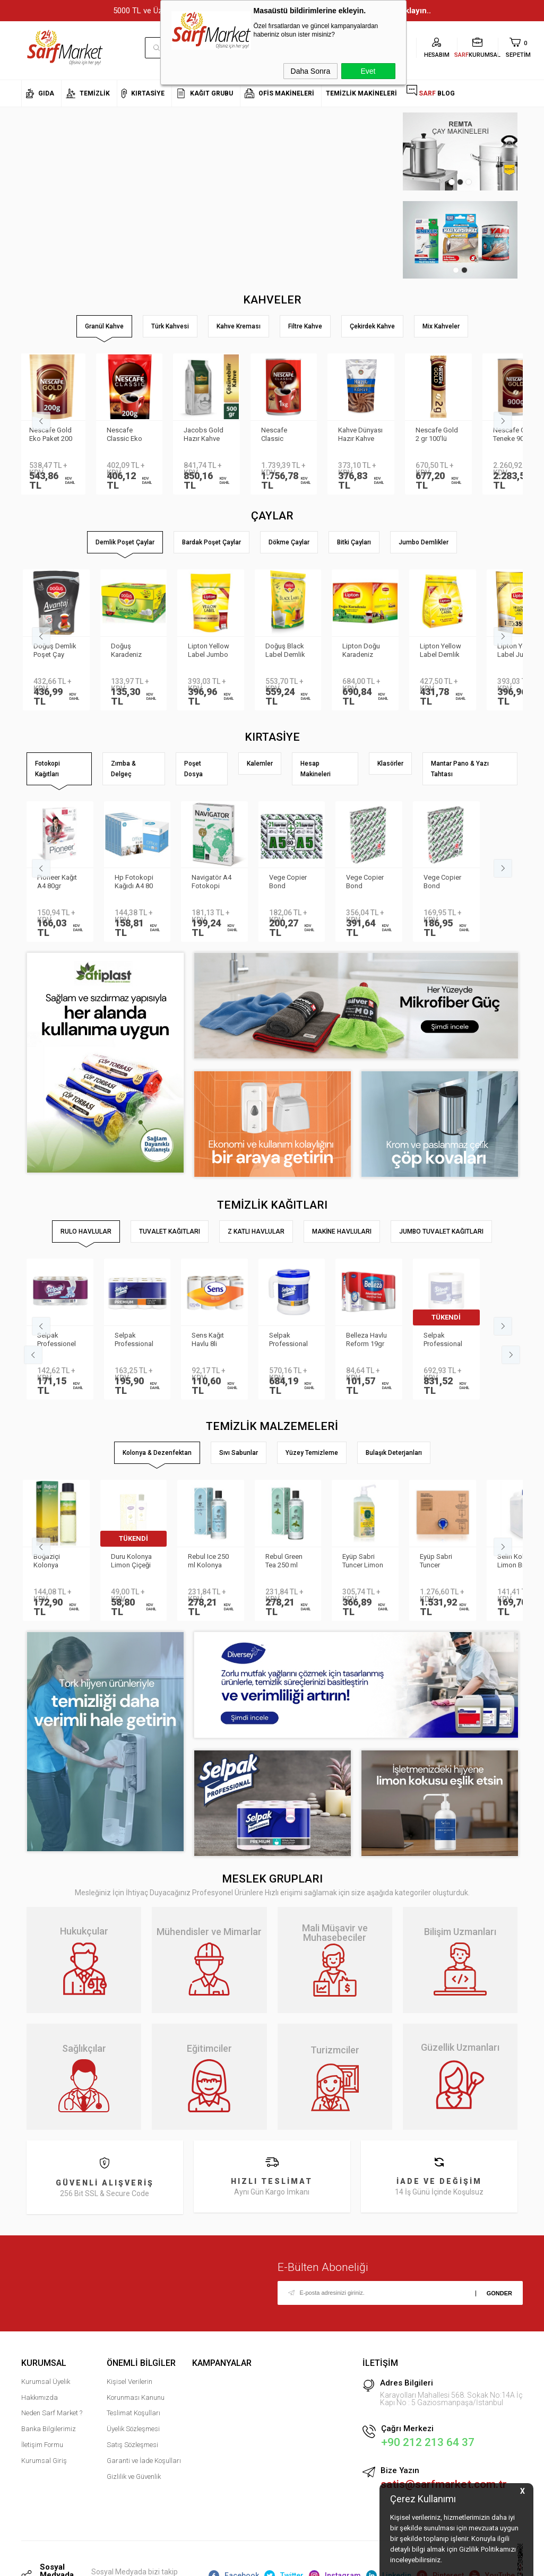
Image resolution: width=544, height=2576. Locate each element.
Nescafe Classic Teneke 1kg (286, 435)
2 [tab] (460, 182)
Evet (367, 71)
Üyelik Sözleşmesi (133, 2429)
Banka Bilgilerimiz (48, 2429)
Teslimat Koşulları (133, 2413)
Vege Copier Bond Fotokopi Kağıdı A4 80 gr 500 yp (443, 882)
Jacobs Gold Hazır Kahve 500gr (211, 435)
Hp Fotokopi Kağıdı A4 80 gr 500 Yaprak (136, 882)
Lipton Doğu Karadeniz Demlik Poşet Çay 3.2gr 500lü (366, 651)
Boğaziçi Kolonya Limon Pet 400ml (52, 1561)
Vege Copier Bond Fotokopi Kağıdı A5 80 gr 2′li (288, 882)
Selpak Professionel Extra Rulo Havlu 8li (56, 1340)
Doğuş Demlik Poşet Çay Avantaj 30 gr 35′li (58, 651)
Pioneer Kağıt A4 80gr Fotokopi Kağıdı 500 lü (57, 882)
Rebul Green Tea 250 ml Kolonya (287, 1561)
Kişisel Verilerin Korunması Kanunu (136, 2389)
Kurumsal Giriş (44, 2461)
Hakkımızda (39, 2397)
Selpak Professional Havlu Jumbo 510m (444, 1340)
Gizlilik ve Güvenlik (134, 2476)
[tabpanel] (460, 151)
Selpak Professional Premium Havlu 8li (137, 1340)
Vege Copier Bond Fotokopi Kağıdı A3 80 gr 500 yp (365, 882)
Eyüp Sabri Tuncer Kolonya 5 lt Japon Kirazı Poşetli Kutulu (444, 1561)
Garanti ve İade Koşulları (144, 2461)
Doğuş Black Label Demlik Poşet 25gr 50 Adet (290, 651)
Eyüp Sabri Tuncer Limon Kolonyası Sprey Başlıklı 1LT (366, 1561)
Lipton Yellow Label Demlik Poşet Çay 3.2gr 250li (444, 651)
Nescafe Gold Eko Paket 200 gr (58, 435)
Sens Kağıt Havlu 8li (208, 1339)
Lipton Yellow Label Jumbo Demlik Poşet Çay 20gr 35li (212, 651)
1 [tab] (451, 182)
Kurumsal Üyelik (45, 2382)
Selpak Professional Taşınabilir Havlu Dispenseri (288, 1340)
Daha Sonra (311, 71)
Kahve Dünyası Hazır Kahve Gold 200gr (368, 435)
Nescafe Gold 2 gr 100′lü (445, 434)
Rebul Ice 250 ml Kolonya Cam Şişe (212, 1561)
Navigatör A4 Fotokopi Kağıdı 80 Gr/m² (211, 882)
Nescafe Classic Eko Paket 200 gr (133, 435)
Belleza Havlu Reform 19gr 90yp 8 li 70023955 (366, 1340)
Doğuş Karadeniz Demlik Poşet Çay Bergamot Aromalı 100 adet (136, 651)
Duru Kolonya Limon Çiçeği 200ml (135, 1561)
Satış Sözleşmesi (132, 2445)
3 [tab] (468, 182)
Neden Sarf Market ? (51, 2413)
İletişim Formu (42, 2445)
